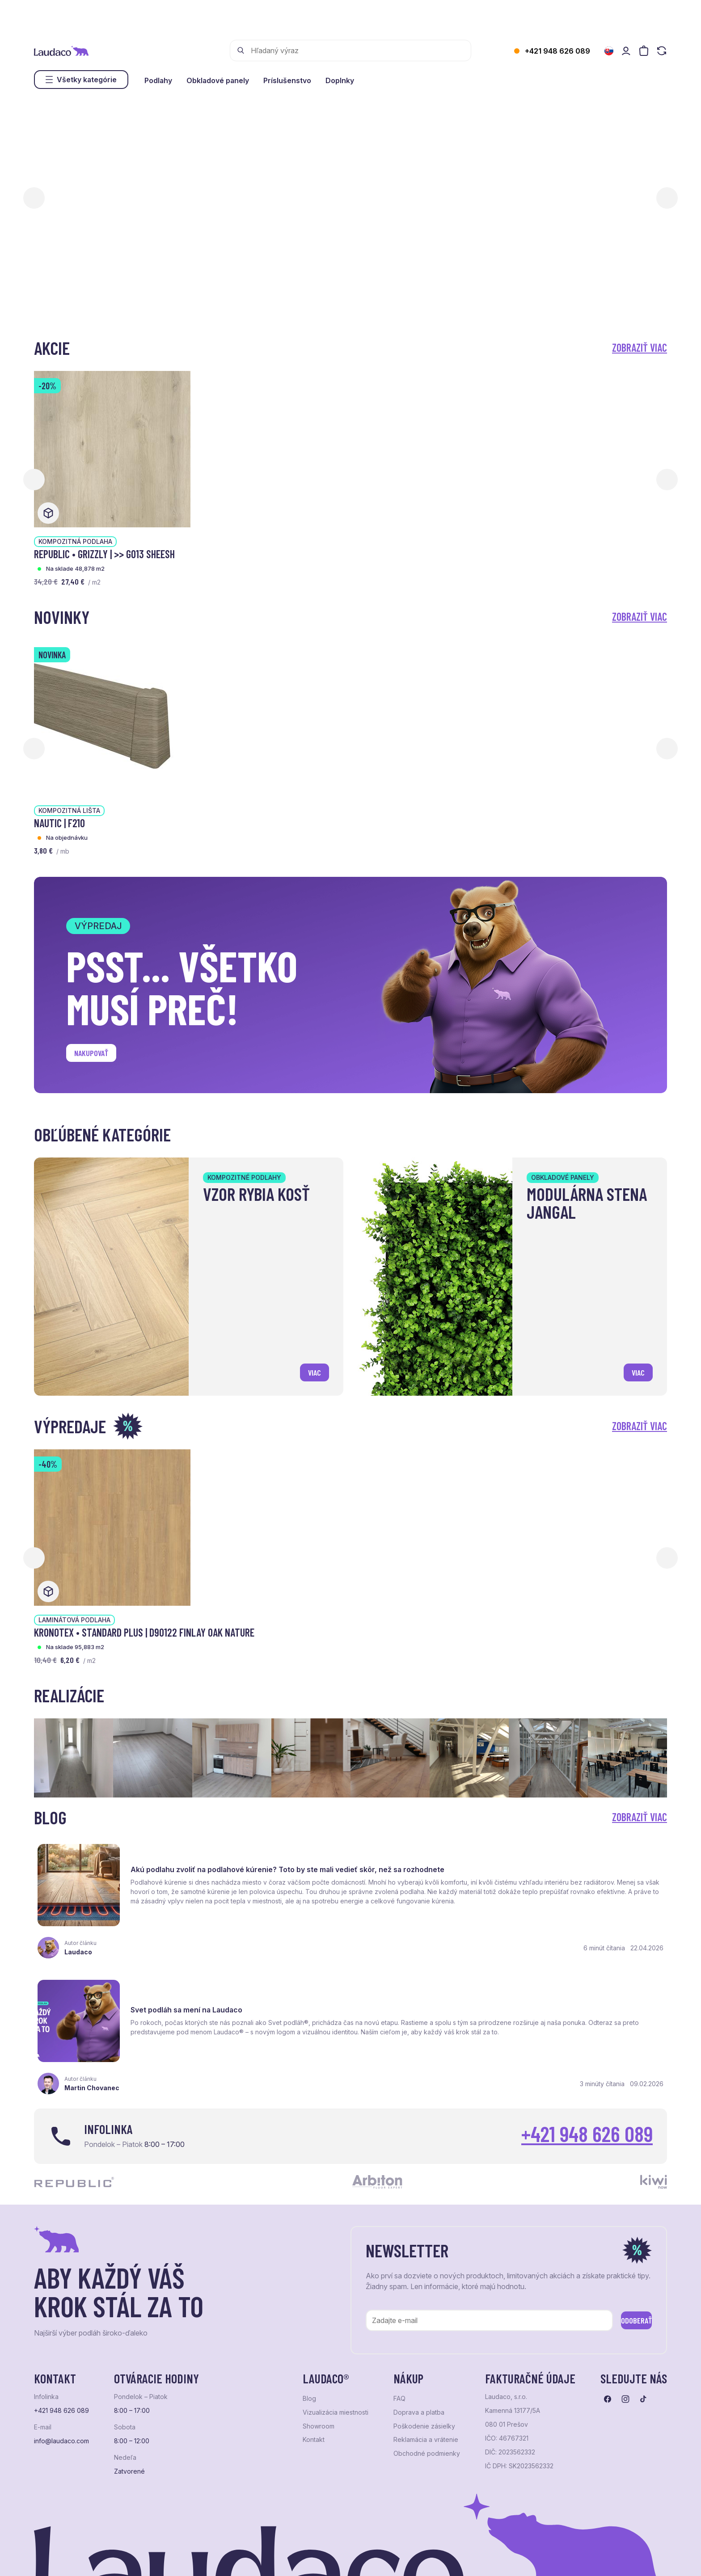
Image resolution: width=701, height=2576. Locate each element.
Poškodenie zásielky (424, 2344)
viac (309, 1368)
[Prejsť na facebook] (607, 2317)
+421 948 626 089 (557, 50)
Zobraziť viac (639, 347)
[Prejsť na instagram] (625, 2317)
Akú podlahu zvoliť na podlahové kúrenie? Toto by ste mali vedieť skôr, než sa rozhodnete (231, 1860)
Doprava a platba (418, 2330)
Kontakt (314, 2357)
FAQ (399, 2316)
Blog (309, 2316)
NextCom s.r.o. (252, 2558)
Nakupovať (99, 1056)
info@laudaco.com (61, 2359)
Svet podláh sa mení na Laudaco (517, 1858)
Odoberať (623, 2236)
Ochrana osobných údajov (68, 2558)
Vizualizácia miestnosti (335, 2330)
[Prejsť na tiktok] (643, 2317)
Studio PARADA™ (360, 2558)
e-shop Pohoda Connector (188, 2558)
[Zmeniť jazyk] (608, 50)
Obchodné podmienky (426, 2371)
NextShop (133, 2558)
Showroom (318, 2344)
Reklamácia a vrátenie (425, 2357)
